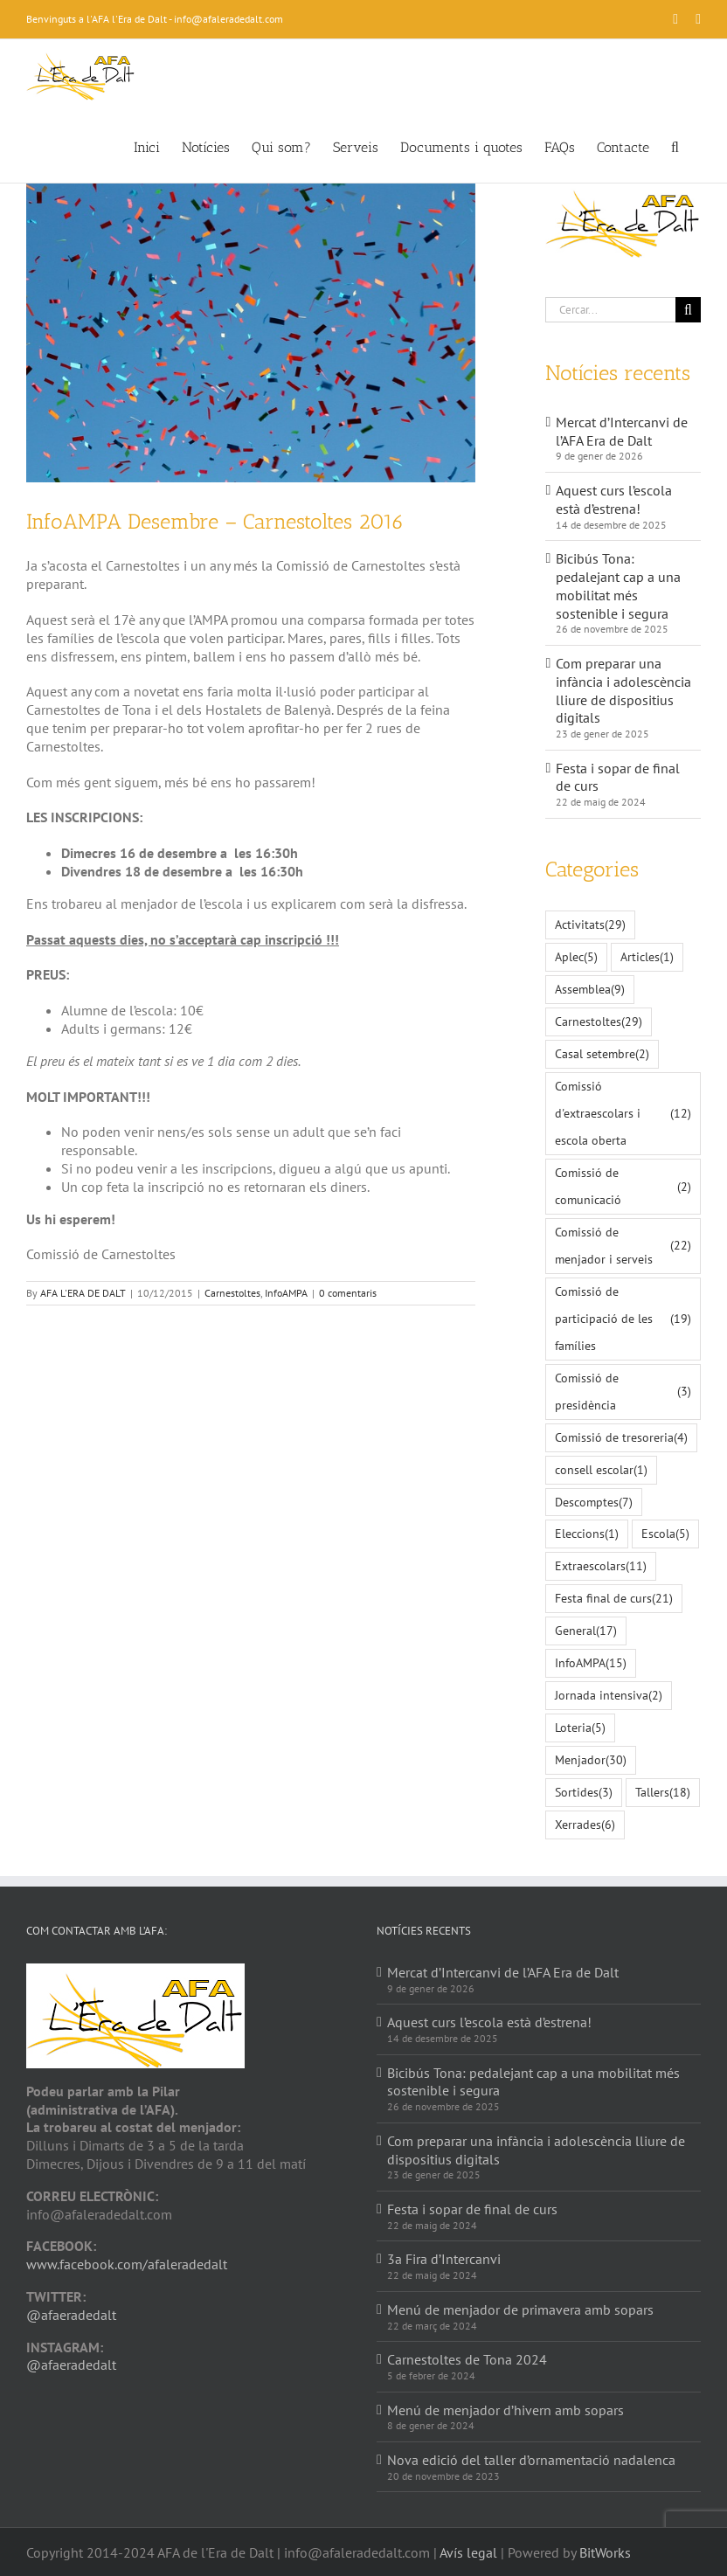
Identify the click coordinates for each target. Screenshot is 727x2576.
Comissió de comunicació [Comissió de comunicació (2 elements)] (623, 1186)
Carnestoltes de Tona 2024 (467, 2359)
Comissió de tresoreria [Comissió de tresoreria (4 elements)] (621, 1437)
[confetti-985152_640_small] (250, 333)
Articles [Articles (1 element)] (647, 957)
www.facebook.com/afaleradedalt (126, 2264)
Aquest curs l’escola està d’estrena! (614, 499)
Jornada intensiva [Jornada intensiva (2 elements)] (608, 1695)
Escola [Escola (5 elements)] (665, 1534)
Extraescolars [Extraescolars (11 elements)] (601, 1566)
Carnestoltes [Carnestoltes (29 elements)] (598, 1021)
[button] (675, 146)
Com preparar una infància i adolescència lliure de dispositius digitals (623, 690)
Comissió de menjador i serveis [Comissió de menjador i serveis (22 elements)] (623, 1245)
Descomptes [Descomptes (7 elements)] (594, 1502)
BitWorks (605, 2552)
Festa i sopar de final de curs (472, 2209)
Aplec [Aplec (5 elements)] (576, 957)
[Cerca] (688, 309)
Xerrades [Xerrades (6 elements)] (585, 1825)
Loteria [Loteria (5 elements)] (580, 1728)
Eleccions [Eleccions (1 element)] (587, 1534)
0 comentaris (348, 1292)
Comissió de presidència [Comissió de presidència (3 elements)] (623, 1391)
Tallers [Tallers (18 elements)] (662, 1792)
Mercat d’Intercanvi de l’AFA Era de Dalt (622, 431)
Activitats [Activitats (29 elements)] (590, 924)
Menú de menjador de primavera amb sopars (520, 2309)
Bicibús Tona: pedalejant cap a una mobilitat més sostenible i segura (618, 585)
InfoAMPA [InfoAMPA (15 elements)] (591, 1663)
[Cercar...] (610, 309)
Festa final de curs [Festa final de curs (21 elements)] (614, 1598)
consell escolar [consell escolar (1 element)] (601, 1470)
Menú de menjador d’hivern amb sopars (505, 2410)
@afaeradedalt (71, 2314)
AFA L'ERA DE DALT (83, 1292)
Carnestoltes (232, 1292)
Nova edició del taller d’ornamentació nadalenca (531, 2460)
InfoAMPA (286, 1292)
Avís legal (468, 2552)
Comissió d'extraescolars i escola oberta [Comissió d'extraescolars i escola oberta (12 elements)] (623, 1112)
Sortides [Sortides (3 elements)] (584, 1792)
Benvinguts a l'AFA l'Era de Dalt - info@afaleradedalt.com (154, 18)
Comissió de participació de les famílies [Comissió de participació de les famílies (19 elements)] (623, 1318)
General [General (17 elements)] (586, 1631)
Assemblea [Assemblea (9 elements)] (590, 989)
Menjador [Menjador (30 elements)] (591, 1760)
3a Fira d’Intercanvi (444, 2259)
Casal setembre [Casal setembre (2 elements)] (602, 1054)
